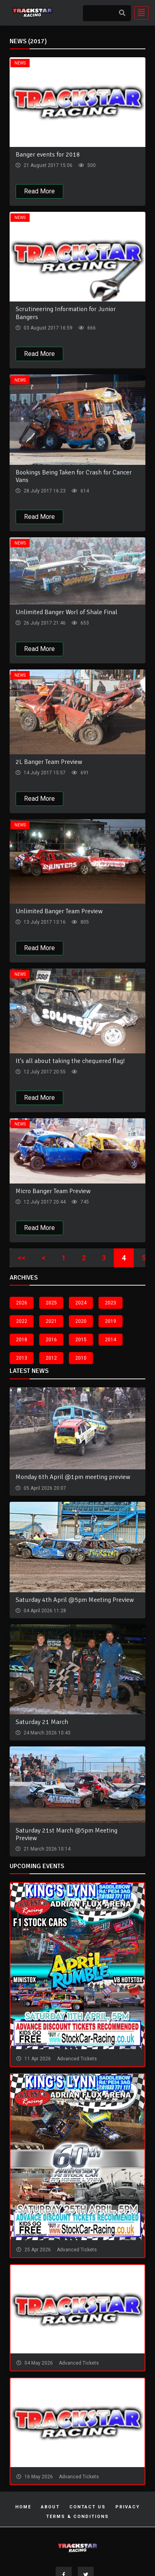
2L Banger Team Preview (49, 762)
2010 (81, 1358)
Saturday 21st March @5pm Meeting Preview (66, 1834)
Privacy (127, 2507)
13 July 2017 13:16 (44, 922)
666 (91, 328)
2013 (21, 1358)
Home (23, 2507)
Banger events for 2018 (48, 155)
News (20, 63)
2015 (81, 1339)
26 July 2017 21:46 (44, 623)
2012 (51, 1358)
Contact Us (87, 2507)
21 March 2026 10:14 (46, 1849)
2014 (110, 1339)
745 (84, 1202)
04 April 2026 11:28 (44, 1611)
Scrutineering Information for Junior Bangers (66, 313)
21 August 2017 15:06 (47, 165)
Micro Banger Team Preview (53, 1191)
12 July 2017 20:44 (44, 1202)
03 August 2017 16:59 (47, 328)
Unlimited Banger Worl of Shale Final (66, 612)
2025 (51, 1303)
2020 (81, 1321)
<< (22, 1258)
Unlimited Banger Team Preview (59, 911)
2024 (81, 1303)
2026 (21, 1303)
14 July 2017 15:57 (44, 773)
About (50, 2507)
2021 (51, 1321)
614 (84, 491)
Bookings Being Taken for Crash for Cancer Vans (74, 476)
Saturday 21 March (42, 1722)
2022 (21, 1321)
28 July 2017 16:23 (44, 491)
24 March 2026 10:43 (46, 1733)
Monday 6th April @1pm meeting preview (73, 1477)
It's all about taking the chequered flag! (70, 1061)
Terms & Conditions (77, 2516)
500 (91, 165)
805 (84, 922)
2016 (51, 1339)
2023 (110, 1303)
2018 (21, 1339)
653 (84, 623)
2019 (110, 1321)
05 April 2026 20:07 (44, 1488)
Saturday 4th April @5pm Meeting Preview (75, 1600)
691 (84, 773)
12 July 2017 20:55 (44, 1072)
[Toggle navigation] (139, 13)
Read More (39, 191)
